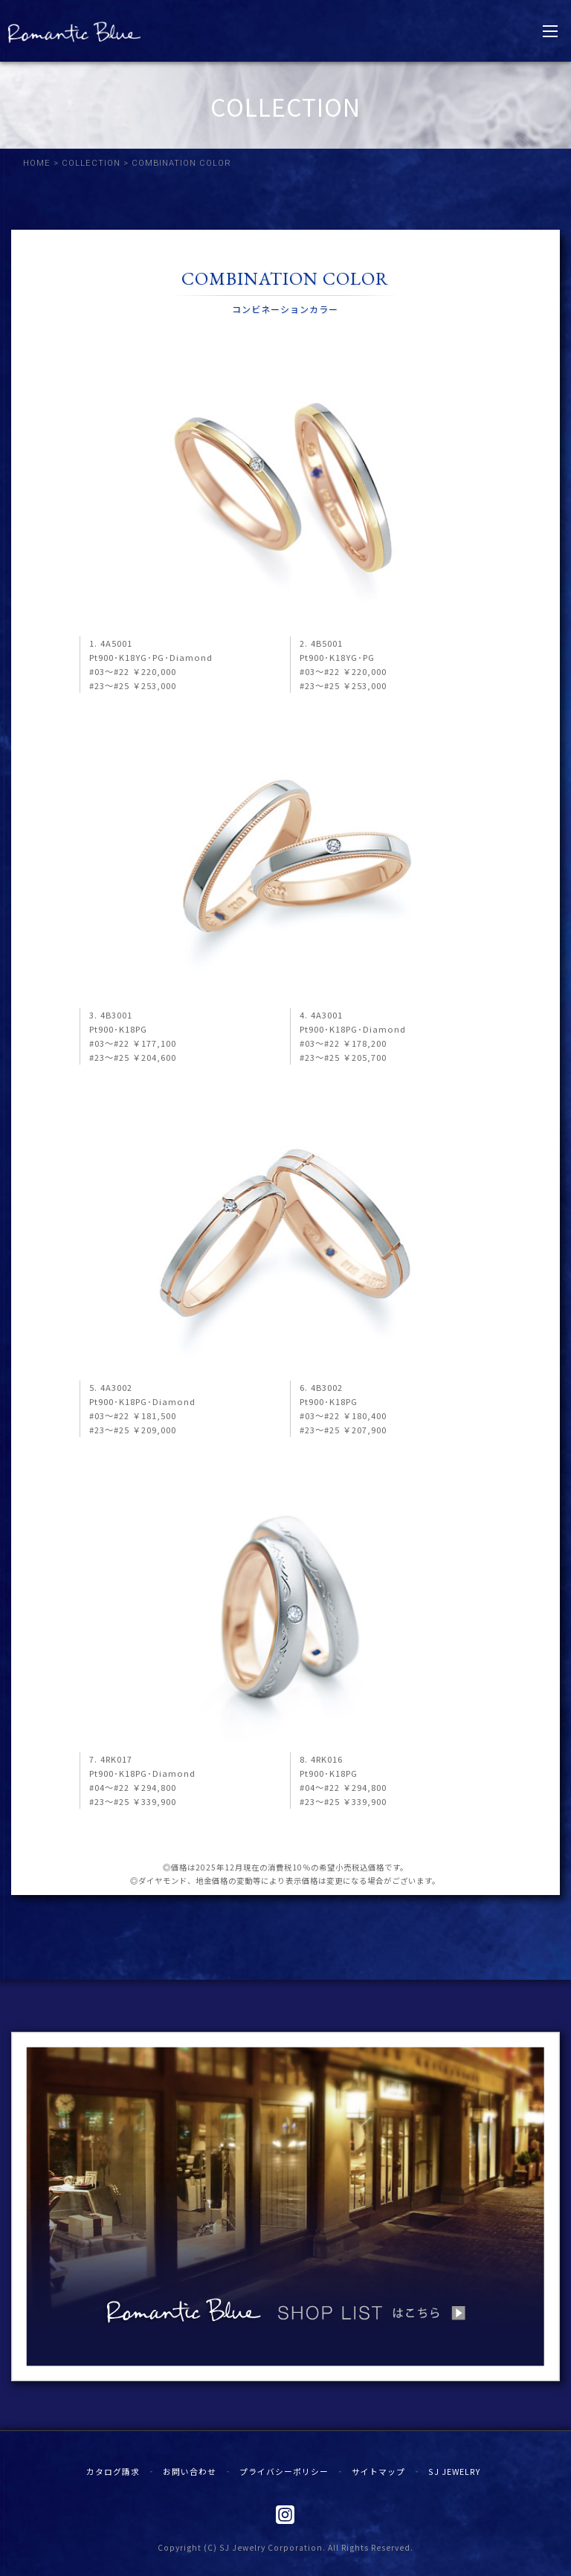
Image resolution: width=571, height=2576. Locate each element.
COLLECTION (91, 163)
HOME (37, 163)
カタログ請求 (113, 2471)
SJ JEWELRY (454, 2471)
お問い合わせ (189, 2471)
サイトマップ (378, 2471)
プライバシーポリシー (284, 2471)
